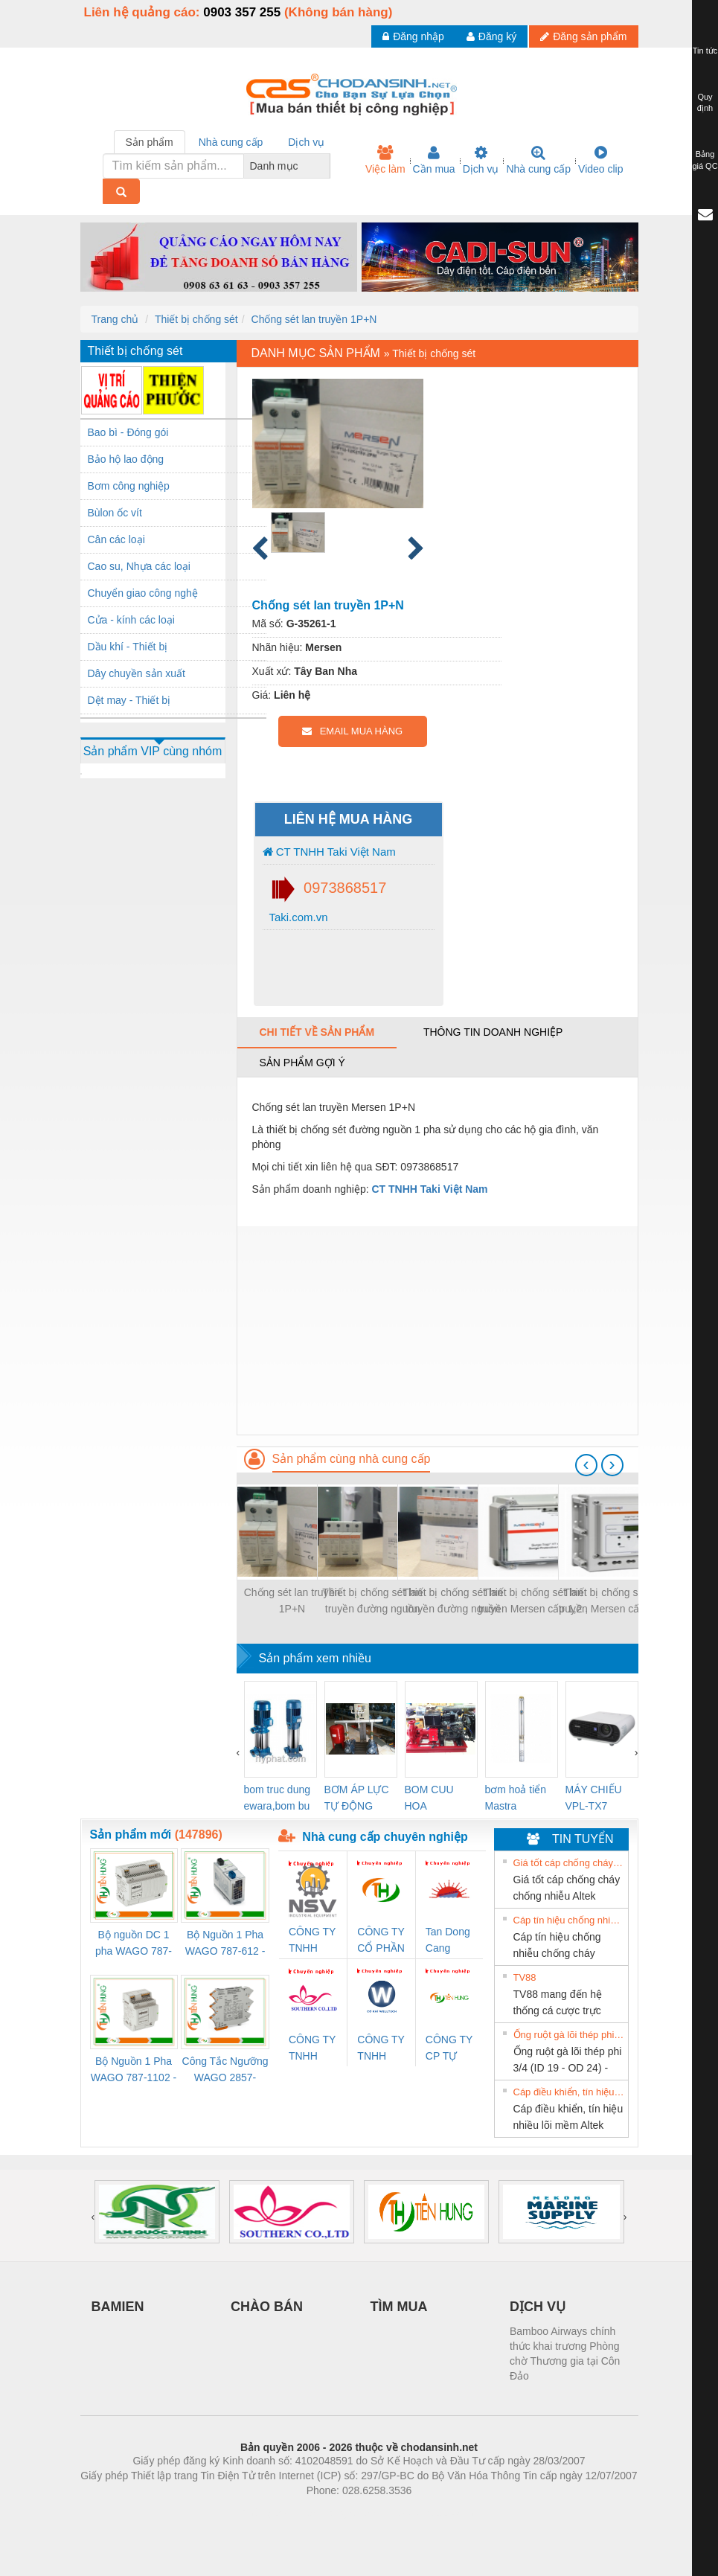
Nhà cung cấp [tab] (231, 142)
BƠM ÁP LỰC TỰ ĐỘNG (356, 1798)
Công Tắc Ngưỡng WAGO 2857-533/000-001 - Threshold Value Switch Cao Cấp (225, 2070)
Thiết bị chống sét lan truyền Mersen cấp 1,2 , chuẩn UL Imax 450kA (614, 1601)
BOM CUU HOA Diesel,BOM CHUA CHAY (435, 1799)
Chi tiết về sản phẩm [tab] (317, 1032)
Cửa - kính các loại (131, 620)
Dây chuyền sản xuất (136, 673)
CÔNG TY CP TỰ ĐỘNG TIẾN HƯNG (449, 2049)
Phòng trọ (264, 2513)
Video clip (600, 160)
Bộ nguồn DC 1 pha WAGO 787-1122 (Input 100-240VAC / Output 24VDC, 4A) (133, 1944)
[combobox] (326, 166)
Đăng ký (491, 36)
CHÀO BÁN (267, 2306)
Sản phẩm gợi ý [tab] (302, 1062)
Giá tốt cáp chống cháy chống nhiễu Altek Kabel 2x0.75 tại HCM (568, 1862)
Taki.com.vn (297, 917)
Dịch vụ (481, 160)
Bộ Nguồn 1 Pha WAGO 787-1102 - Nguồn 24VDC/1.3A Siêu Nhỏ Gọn (133, 2070)
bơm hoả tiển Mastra (516, 1798)
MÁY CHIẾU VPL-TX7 (593, 1798)
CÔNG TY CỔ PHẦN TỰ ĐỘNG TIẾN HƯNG (381, 1941)
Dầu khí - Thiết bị (128, 647)
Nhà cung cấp (538, 160)
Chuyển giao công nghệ (143, 593)
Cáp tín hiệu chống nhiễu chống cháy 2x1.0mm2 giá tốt (568, 1920)
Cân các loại (116, 539)
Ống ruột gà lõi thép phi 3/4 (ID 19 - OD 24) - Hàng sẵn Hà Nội (568, 2034)
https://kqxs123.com (430, 2513)
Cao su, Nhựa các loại (139, 566)
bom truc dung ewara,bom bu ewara (277, 1799)
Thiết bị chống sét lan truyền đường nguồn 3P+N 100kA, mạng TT (453, 1601)
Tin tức (705, 50)
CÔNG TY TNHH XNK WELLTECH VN (381, 2049)
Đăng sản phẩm (583, 36)
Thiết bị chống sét (196, 319)
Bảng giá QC (704, 160)
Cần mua (434, 160)
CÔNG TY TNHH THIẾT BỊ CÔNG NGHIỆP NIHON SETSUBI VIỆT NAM (313, 1941)
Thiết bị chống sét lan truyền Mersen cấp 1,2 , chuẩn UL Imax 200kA (533, 1601)
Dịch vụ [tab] (306, 142)
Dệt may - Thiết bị (129, 700)
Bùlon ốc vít (115, 513)
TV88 (524, 1977)
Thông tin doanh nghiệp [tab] (492, 1032)
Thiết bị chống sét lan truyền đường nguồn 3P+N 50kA (372, 1601)
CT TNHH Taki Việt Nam (329, 851)
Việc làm (385, 160)
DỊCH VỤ (537, 2306)
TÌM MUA (399, 2306)
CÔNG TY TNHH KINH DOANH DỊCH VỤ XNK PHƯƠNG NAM (312, 2049)
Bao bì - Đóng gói (128, 432)
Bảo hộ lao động (126, 459)
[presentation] (586, 1465)
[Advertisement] (437, 1330)
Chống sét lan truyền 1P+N (314, 319)
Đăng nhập (413, 36)
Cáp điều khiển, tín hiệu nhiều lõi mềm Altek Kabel (568, 2092)
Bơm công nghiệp (129, 486)
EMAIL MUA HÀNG (352, 731)
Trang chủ (115, 319)
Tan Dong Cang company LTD (448, 1941)
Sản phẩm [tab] (149, 142)
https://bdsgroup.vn (339, 2513)
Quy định (705, 102)
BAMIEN (118, 2306)
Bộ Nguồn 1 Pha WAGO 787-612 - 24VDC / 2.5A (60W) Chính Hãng (225, 1944)
